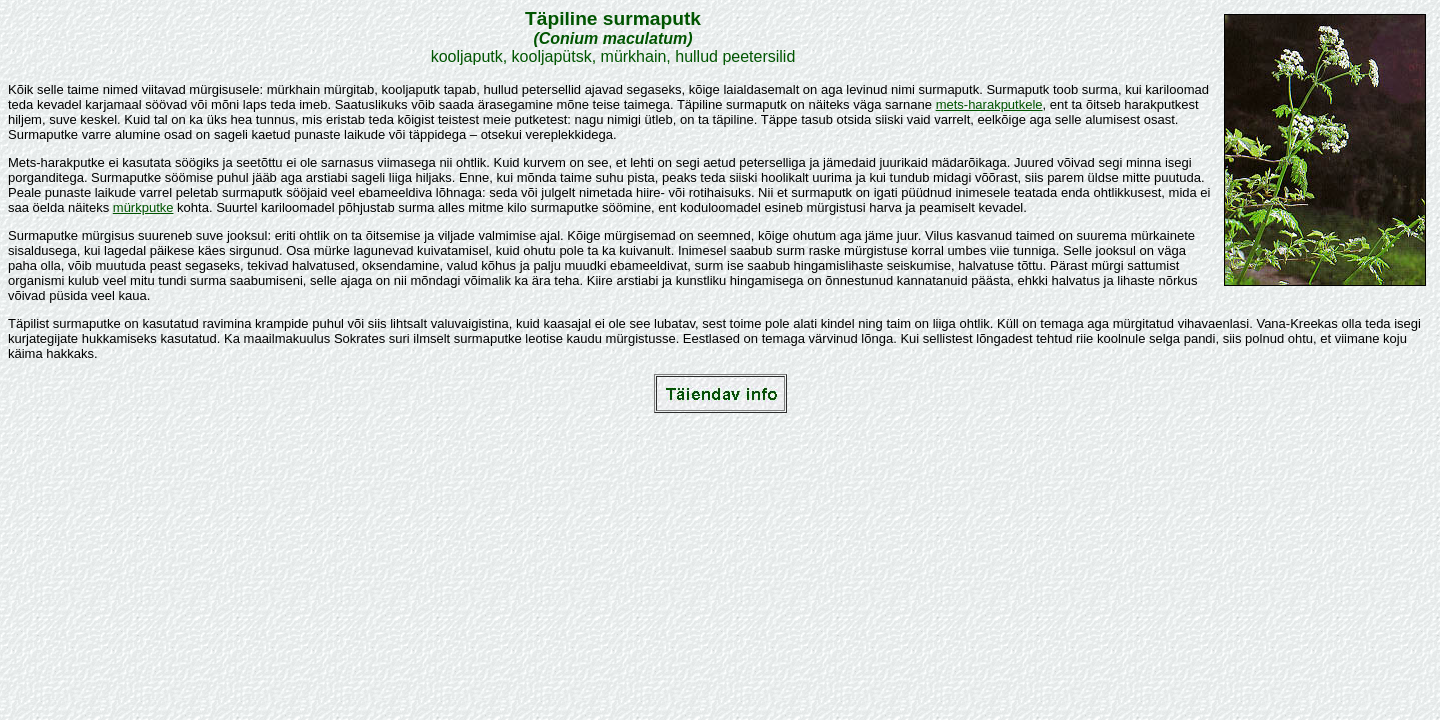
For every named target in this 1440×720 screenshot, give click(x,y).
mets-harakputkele (989, 104)
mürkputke (143, 207)
